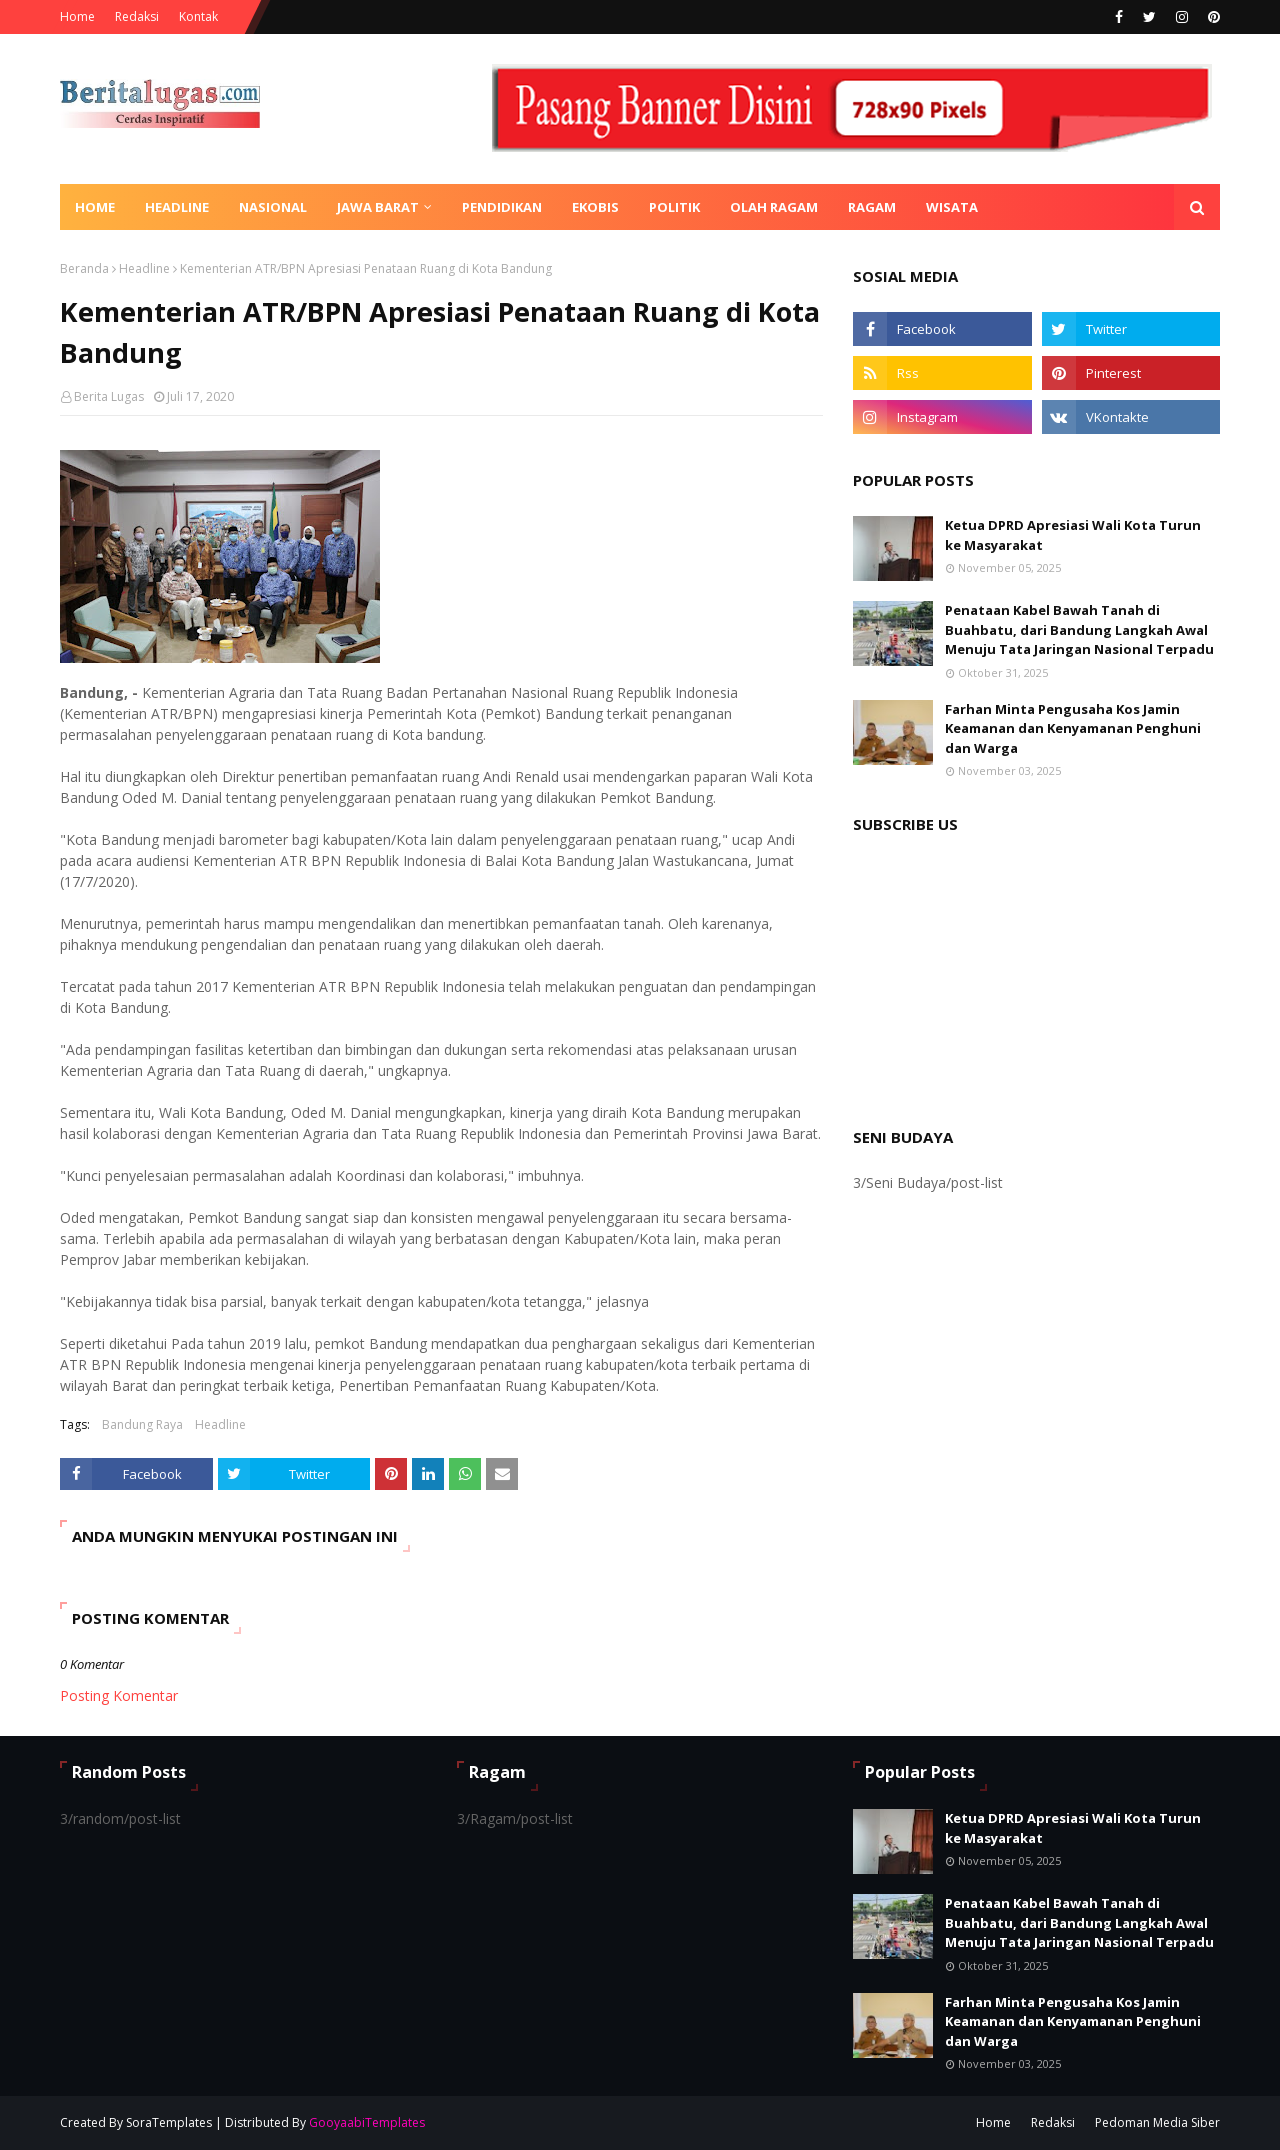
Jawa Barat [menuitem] (378, 207)
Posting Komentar (119, 1695)
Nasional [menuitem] (273, 207)
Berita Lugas (109, 396)
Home (77, 16)
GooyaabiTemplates (367, 2122)
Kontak (198, 16)
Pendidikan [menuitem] (502, 207)
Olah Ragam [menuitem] (774, 207)
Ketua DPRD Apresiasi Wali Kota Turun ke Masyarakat (1073, 535)
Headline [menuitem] (177, 207)
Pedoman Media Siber (1157, 2122)
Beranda (84, 268)
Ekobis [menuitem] (595, 207)
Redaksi (137, 16)
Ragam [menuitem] (872, 207)
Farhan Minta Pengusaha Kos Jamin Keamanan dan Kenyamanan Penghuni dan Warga (1073, 728)
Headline (144, 268)
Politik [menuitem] (674, 207)
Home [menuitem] (95, 207)
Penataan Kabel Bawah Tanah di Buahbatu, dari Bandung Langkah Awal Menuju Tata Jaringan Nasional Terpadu (1079, 629)
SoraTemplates (169, 2122)
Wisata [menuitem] (952, 207)
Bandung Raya (142, 1424)
